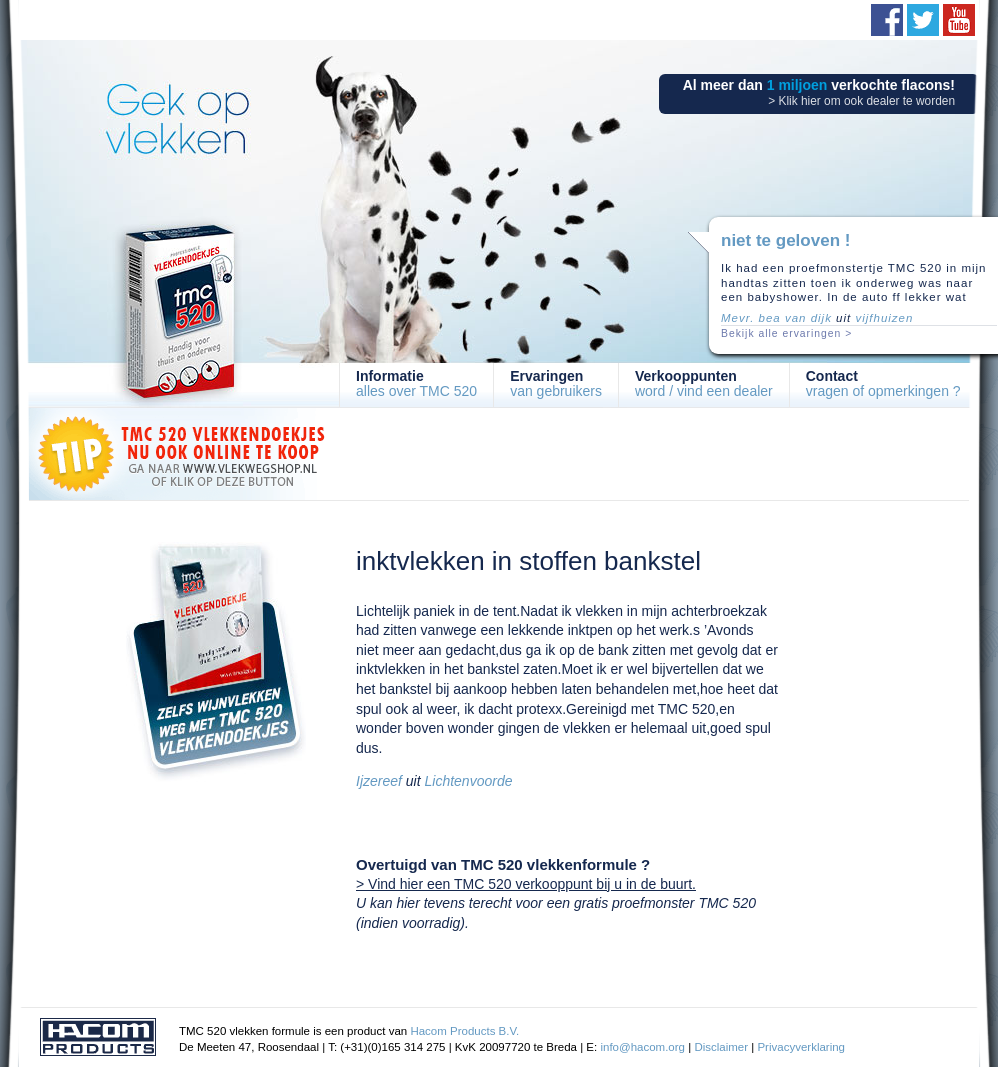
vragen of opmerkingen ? (883, 383)
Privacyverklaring (801, 1047)
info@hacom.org (642, 1047)
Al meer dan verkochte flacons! (819, 92)
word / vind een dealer (704, 383)
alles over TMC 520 (416, 383)
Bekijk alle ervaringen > (786, 333)
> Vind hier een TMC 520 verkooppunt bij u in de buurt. (526, 884)
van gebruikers (556, 383)
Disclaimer (721, 1047)
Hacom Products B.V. (464, 1031)
